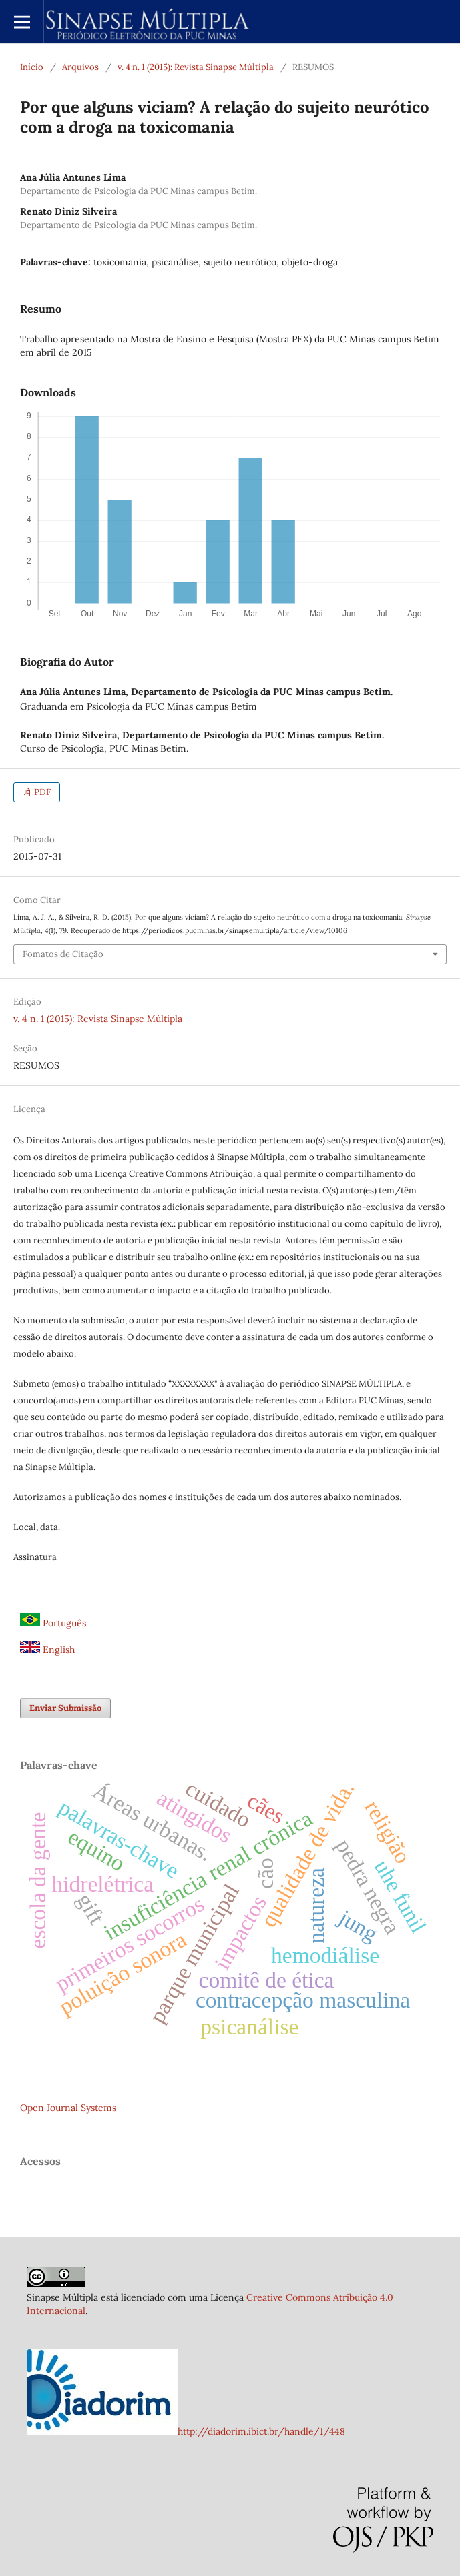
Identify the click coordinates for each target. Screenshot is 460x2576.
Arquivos (80, 67)
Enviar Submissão (65, 1708)
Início (31, 67)
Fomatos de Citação (63, 954)
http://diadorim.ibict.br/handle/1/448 (261, 2431)
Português (53, 1623)
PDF (41, 792)
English (47, 1650)
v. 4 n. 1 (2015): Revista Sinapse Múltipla (196, 67)
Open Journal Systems (68, 2108)
